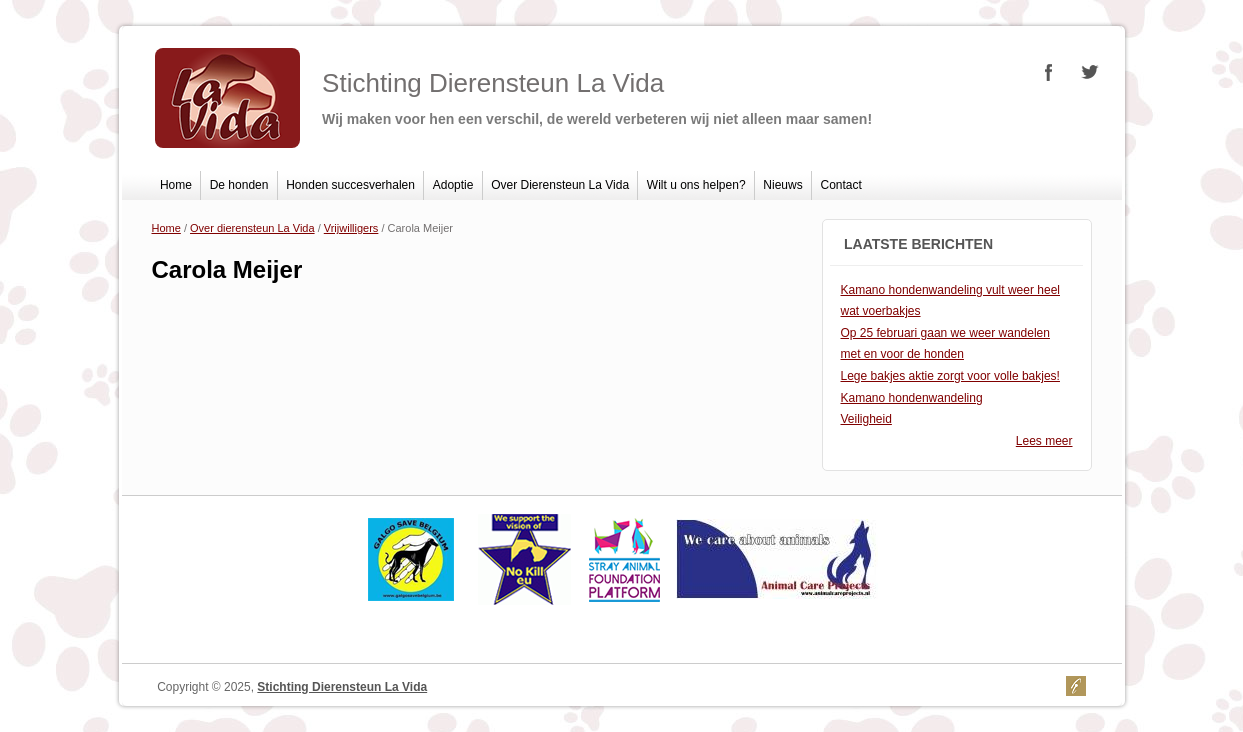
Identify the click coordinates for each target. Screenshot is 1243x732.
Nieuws (782, 185)
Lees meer (1044, 441)
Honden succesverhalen (350, 185)
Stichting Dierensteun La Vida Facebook (1049, 72)
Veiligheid (866, 419)
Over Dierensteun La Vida (560, 185)
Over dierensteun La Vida (252, 228)
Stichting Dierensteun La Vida (342, 687)
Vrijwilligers (351, 228)
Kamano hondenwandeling (912, 398)
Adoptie (453, 185)
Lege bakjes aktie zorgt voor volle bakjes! (950, 376)
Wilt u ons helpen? (696, 185)
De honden (239, 185)
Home (176, 185)
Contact (841, 185)
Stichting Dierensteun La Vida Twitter (1089, 72)
